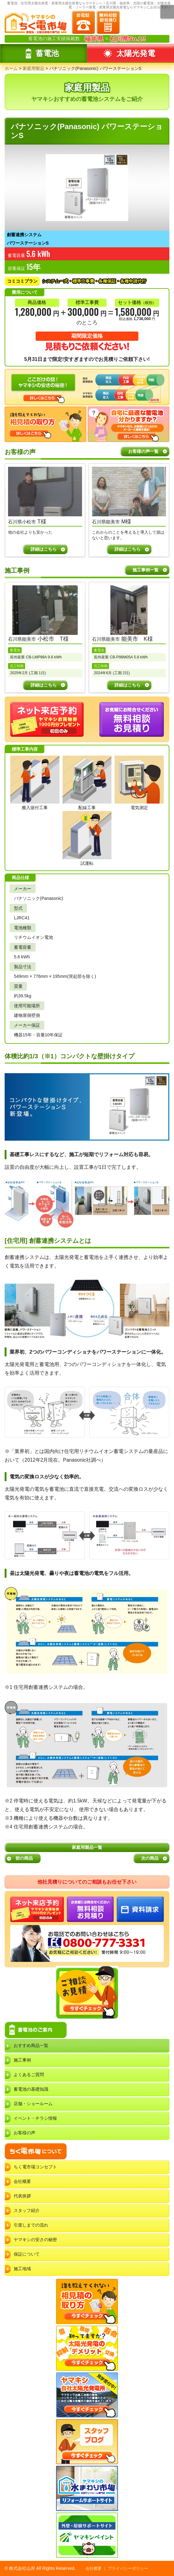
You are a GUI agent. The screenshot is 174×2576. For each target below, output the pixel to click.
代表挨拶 (22, 2195)
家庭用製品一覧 (87, 1847)
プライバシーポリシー (128, 2568)
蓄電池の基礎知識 (31, 2089)
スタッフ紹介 (27, 2210)
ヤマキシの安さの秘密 (35, 2239)
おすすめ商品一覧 (31, 2045)
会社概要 (22, 2181)
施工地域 (22, 2268)
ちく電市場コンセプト (35, 2166)
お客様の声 (24, 2132)
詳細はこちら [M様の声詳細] (128, 549)
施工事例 (22, 2060)
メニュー (167, 12)
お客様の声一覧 (143, 451)
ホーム (11, 68)
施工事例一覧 (146, 569)
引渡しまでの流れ (31, 2225)
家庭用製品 (33, 68)
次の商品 (150, 1858)
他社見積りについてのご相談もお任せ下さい (87, 1881)
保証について (27, 2254)
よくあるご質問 (29, 2074)
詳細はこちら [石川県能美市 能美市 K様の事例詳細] (128, 685)
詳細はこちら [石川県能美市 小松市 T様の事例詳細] (44, 685)
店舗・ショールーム (33, 2103)
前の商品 (24, 1858)
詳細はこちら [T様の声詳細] (44, 549)
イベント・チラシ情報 (35, 2118)
